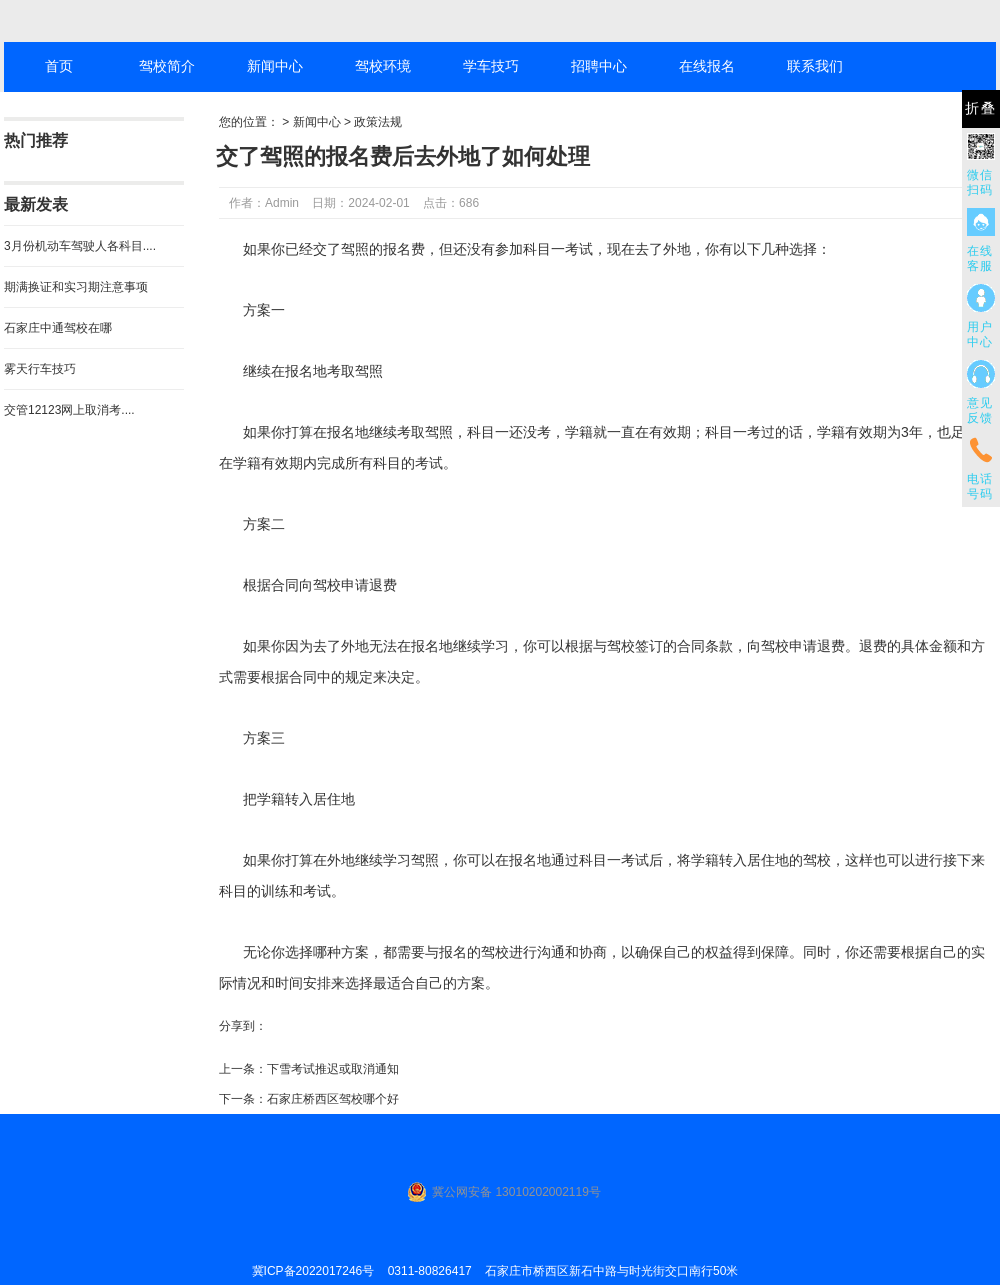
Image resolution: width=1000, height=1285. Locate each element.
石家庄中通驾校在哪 (58, 328)
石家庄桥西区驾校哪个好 (333, 1099)
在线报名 (707, 66)
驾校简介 (167, 66)
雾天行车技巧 (40, 369)
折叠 (981, 108)
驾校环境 (383, 66)
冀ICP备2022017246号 (313, 1271)
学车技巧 (491, 66)
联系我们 (815, 66)
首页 (59, 66)
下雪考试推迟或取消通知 (333, 1069)
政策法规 (378, 122)
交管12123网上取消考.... (69, 410)
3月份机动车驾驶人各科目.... (80, 246)
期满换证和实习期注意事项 (76, 287)
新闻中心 (275, 66)
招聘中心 (599, 66)
